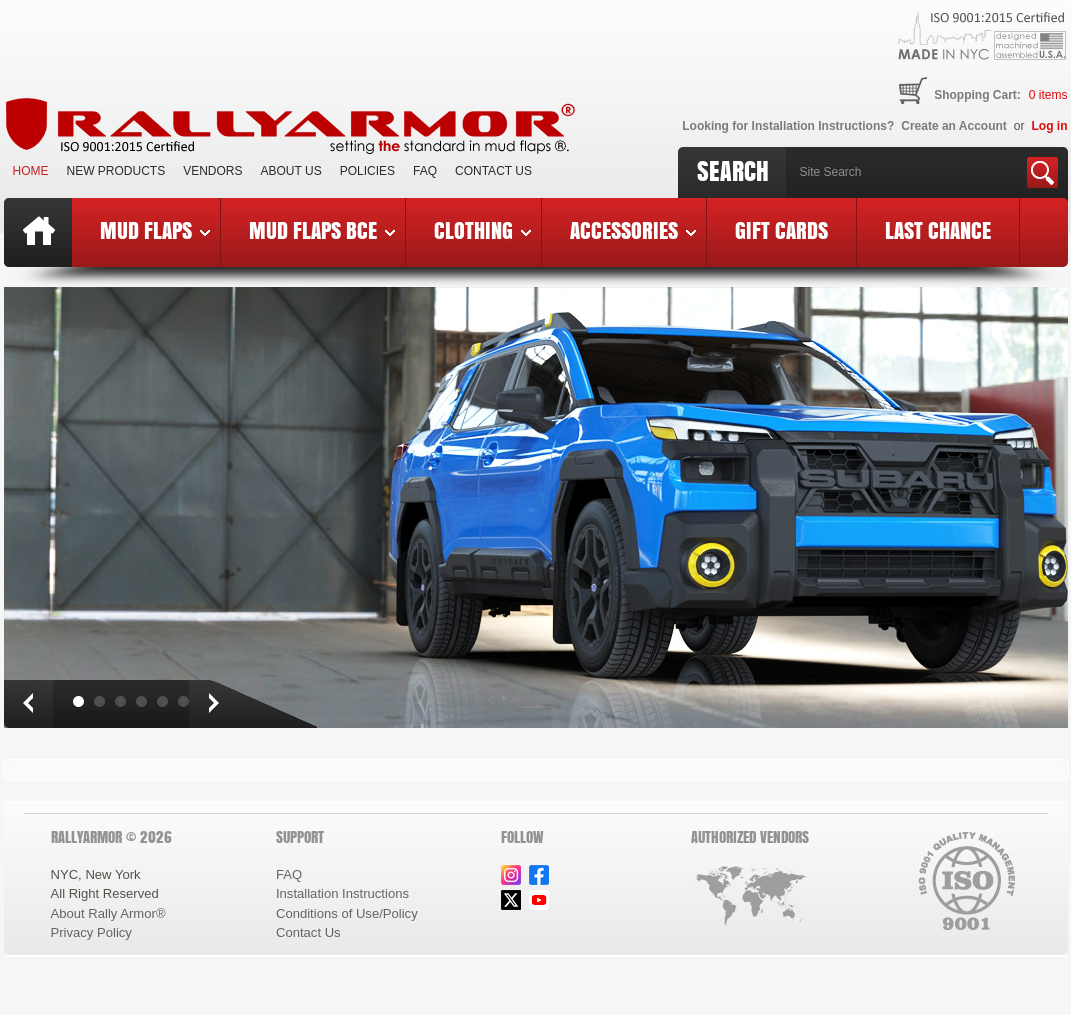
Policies (367, 171)
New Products (116, 171)
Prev (28, 704)
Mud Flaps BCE (322, 230)
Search (733, 171)
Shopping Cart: (977, 95)
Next (213, 704)
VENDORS (212, 171)
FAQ (425, 171)
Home (31, 171)
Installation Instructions (342, 893)
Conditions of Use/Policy (347, 913)
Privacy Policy (91, 932)
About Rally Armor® (108, 913)
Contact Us (493, 171)
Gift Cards (781, 230)
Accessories (633, 230)
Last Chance (938, 230)
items (1048, 95)
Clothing (482, 230)
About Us (291, 171)
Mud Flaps (155, 230)
